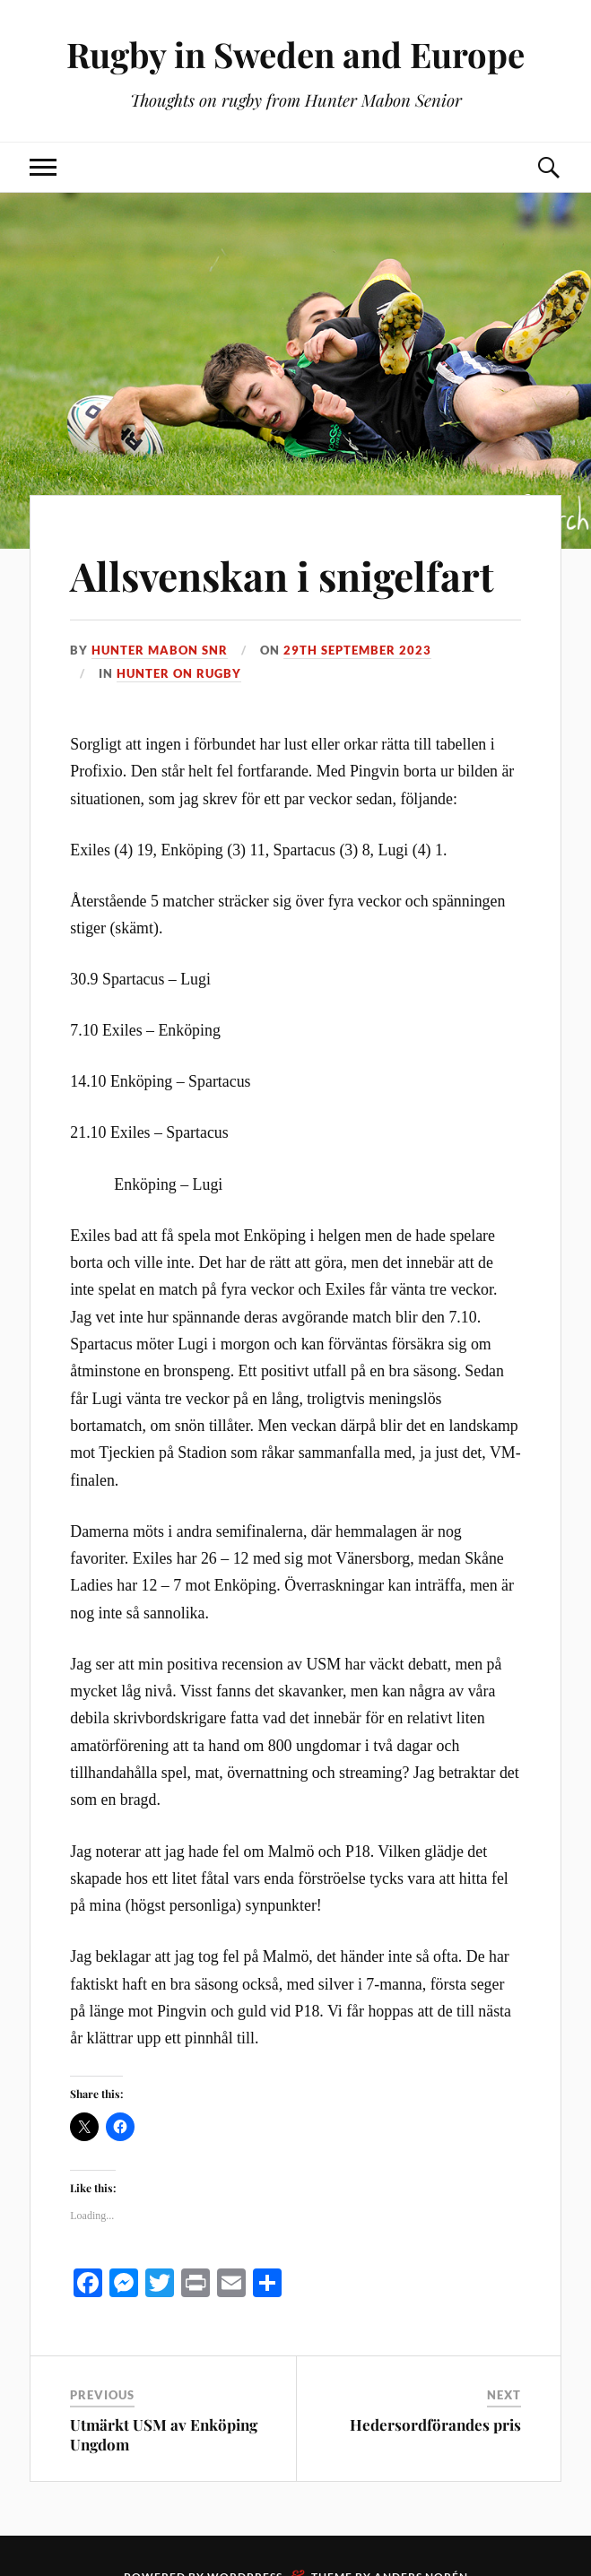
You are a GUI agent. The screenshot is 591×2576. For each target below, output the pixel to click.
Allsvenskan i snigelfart (282, 575)
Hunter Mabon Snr (159, 650)
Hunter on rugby (179, 673)
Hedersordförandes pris (435, 2424)
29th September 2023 (357, 650)
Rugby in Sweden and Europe (295, 54)
